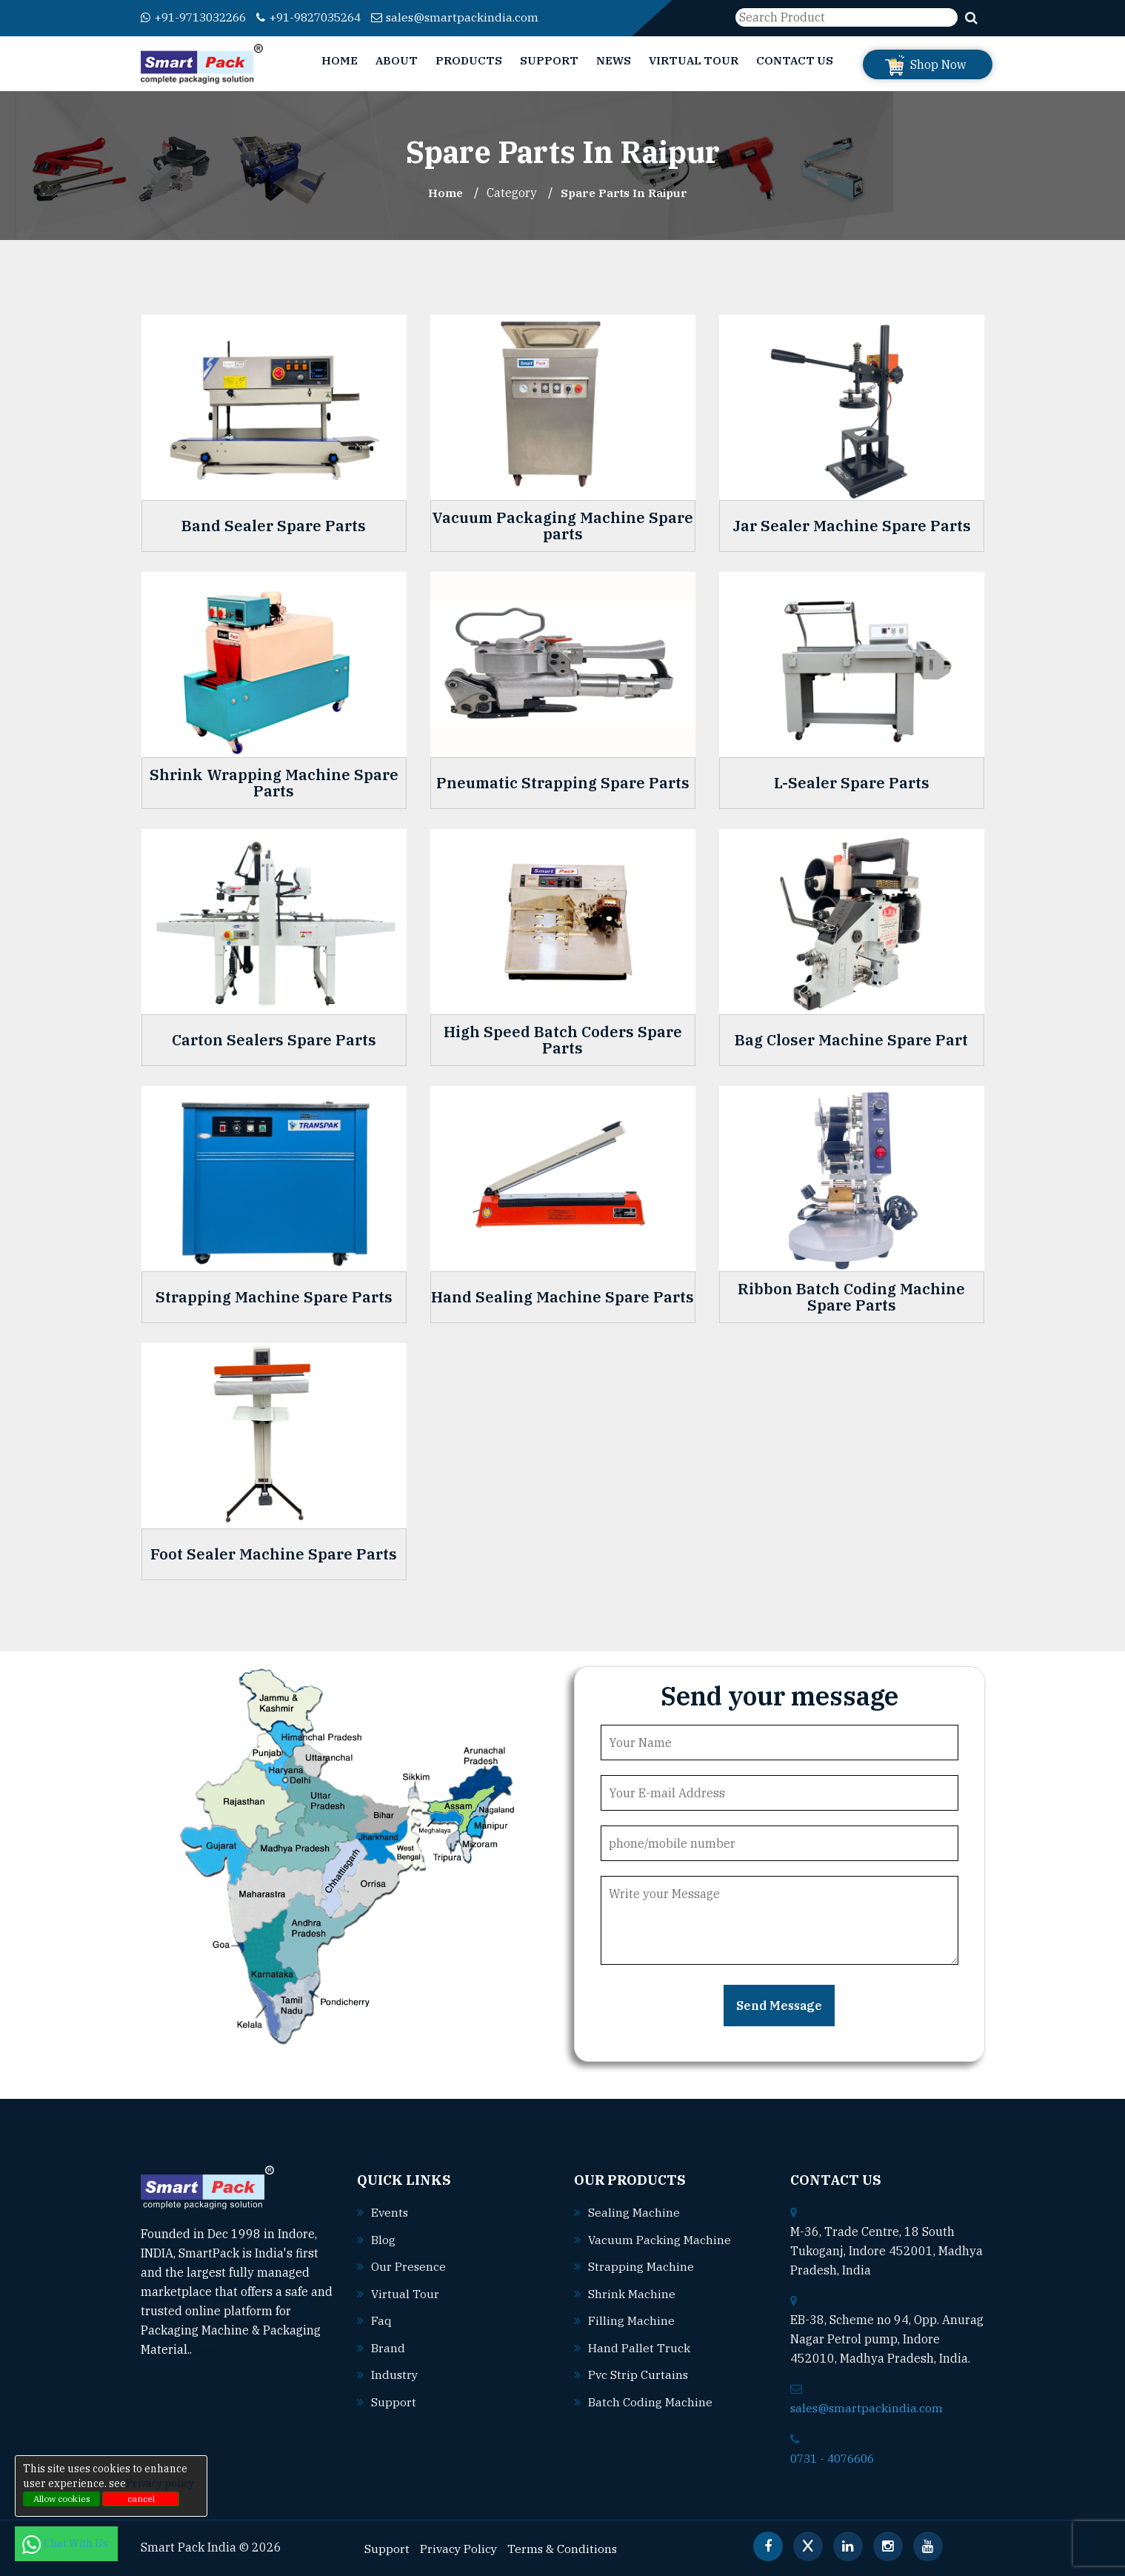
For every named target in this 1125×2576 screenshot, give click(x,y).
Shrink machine (631, 2291)
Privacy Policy (459, 2547)
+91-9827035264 (323, 17)
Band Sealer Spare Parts (273, 525)
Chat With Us (66, 2543)
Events (390, 2211)
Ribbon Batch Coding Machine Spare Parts (851, 1296)
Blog (383, 2238)
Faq (381, 2318)
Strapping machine (641, 2264)
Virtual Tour (693, 60)
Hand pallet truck (639, 2344)
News (613, 60)
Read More (229, 2348)
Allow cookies (61, 2498)
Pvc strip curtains (639, 2371)
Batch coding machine (650, 2398)
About (396, 60)
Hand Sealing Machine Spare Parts (562, 1296)
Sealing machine (634, 2211)
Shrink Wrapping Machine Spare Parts (274, 782)
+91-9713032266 (198, 17)
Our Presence (409, 2264)
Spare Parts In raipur (625, 192)
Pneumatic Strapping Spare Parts (563, 782)
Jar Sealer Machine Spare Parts (851, 525)
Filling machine (631, 2318)
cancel (141, 2498)
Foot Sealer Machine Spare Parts (273, 1553)
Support (549, 60)
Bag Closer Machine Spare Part (851, 1039)
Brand (388, 2344)
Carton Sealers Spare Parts (274, 1039)
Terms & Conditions (565, 2547)
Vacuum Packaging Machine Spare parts (562, 525)
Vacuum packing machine (660, 2238)
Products (468, 60)
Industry (395, 2371)
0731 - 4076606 (836, 2456)
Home (339, 60)
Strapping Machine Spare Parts (274, 1296)
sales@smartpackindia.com (475, 17)
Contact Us (794, 60)
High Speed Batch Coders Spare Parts (563, 1039)
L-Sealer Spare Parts (851, 782)
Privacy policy (160, 2483)
